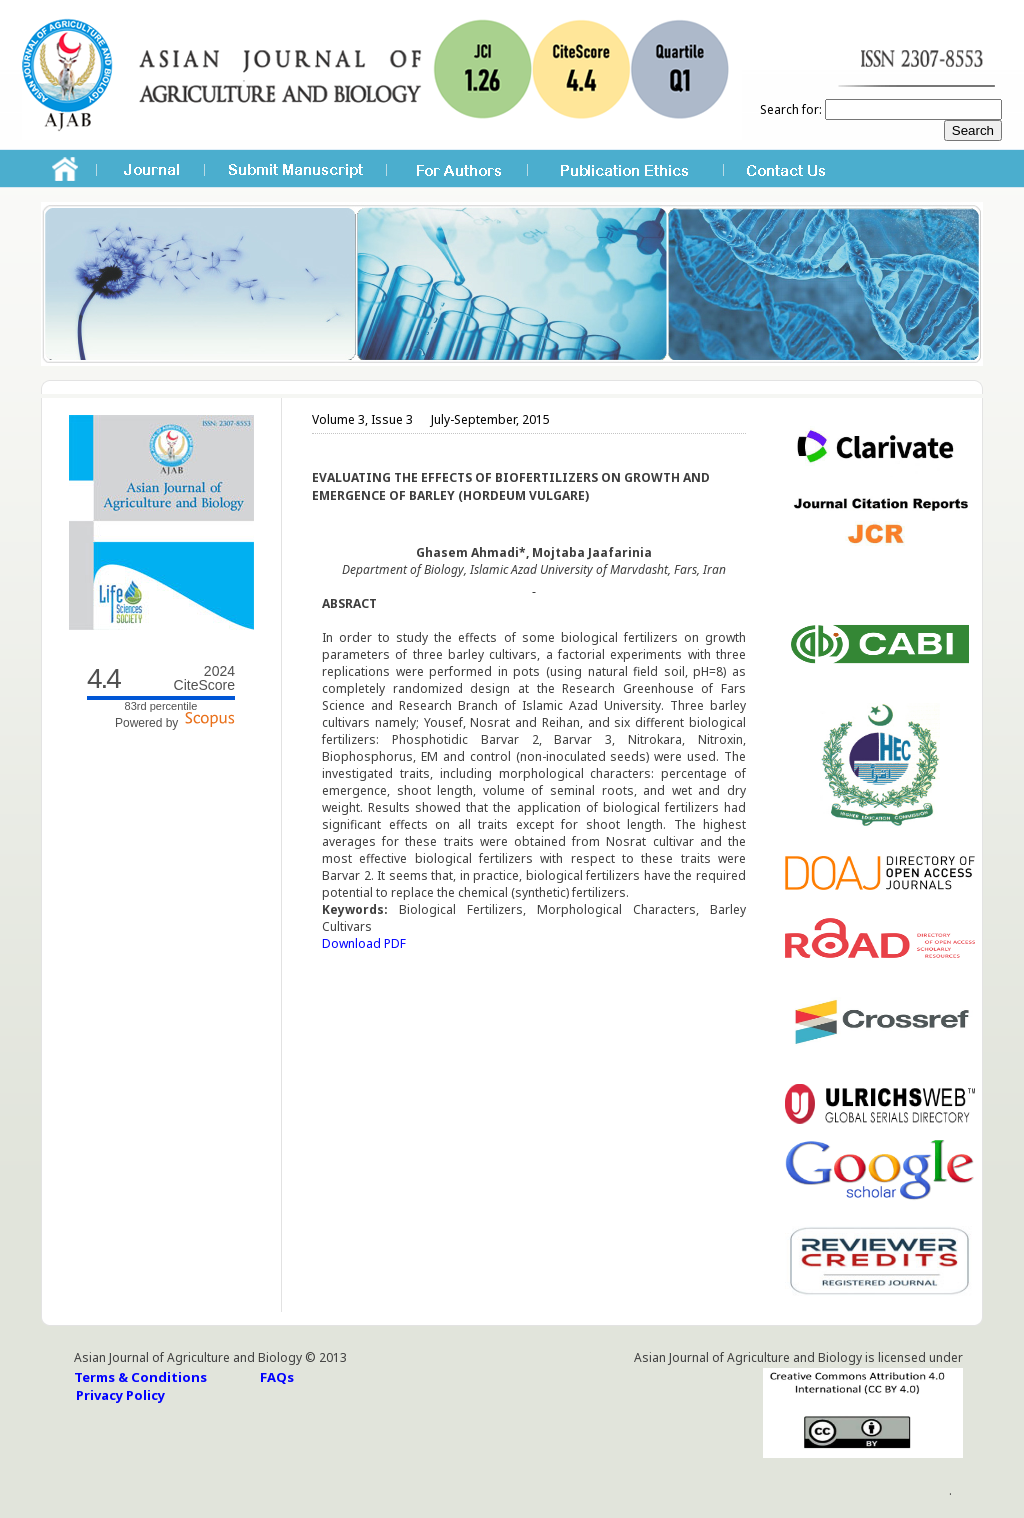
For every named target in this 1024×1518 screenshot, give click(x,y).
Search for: (791, 109)
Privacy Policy (120, 1395)
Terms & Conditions (140, 1377)
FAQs (277, 1377)
